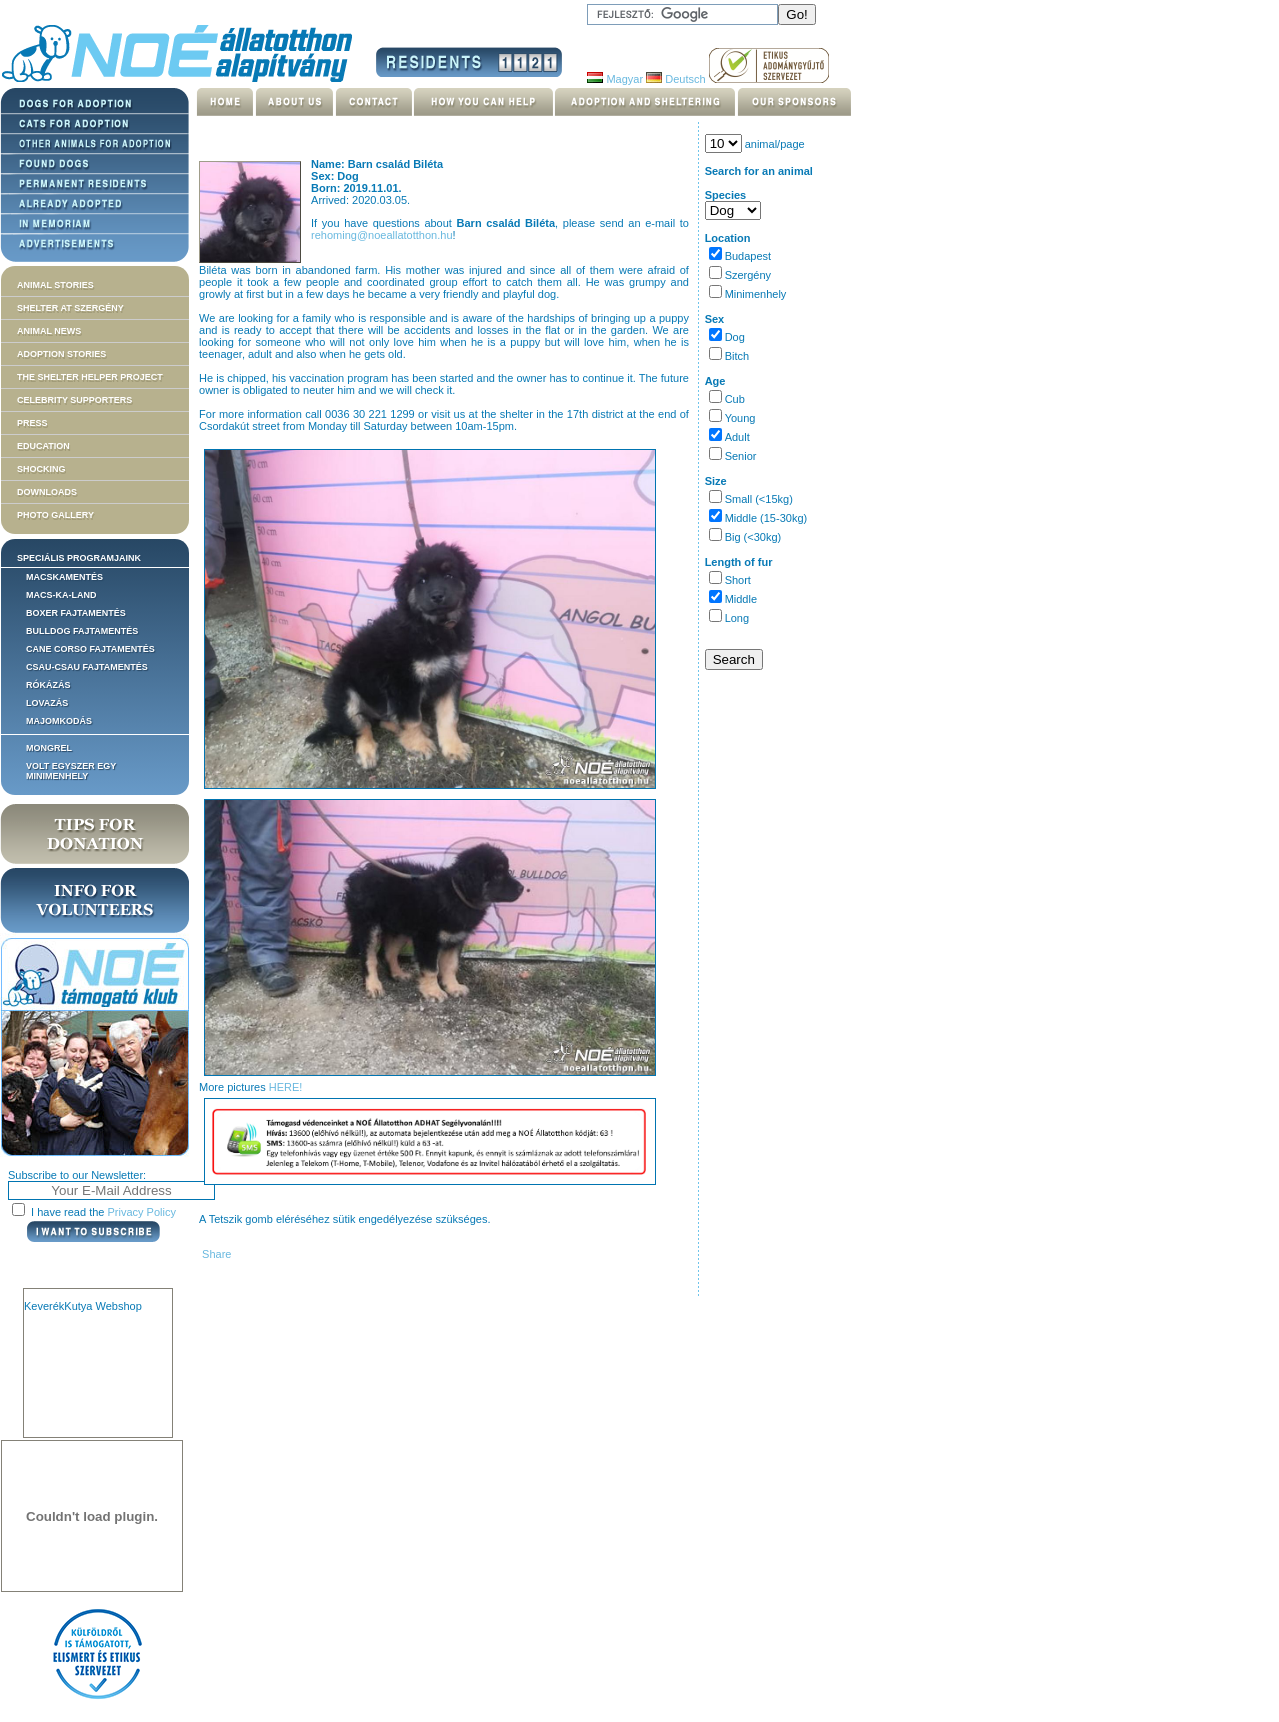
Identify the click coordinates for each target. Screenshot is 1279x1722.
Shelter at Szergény (70, 308)
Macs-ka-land (61, 595)
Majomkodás (59, 721)
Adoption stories (61, 354)
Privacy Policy (142, 1212)
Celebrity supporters (74, 400)
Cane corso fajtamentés (90, 649)
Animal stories (55, 285)
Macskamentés (64, 577)
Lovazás (47, 703)
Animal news (49, 331)
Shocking (41, 469)
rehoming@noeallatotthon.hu (381, 235)
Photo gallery (55, 515)
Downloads (47, 492)
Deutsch (675, 79)
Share (215, 1254)
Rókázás (48, 685)
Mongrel (49, 748)
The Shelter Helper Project (90, 377)
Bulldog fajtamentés (82, 631)
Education (43, 446)
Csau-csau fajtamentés (87, 667)
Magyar (615, 79)
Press (32, 423)
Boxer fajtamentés (76, 613)
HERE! (286, 1087)
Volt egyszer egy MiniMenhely (71, 771)
